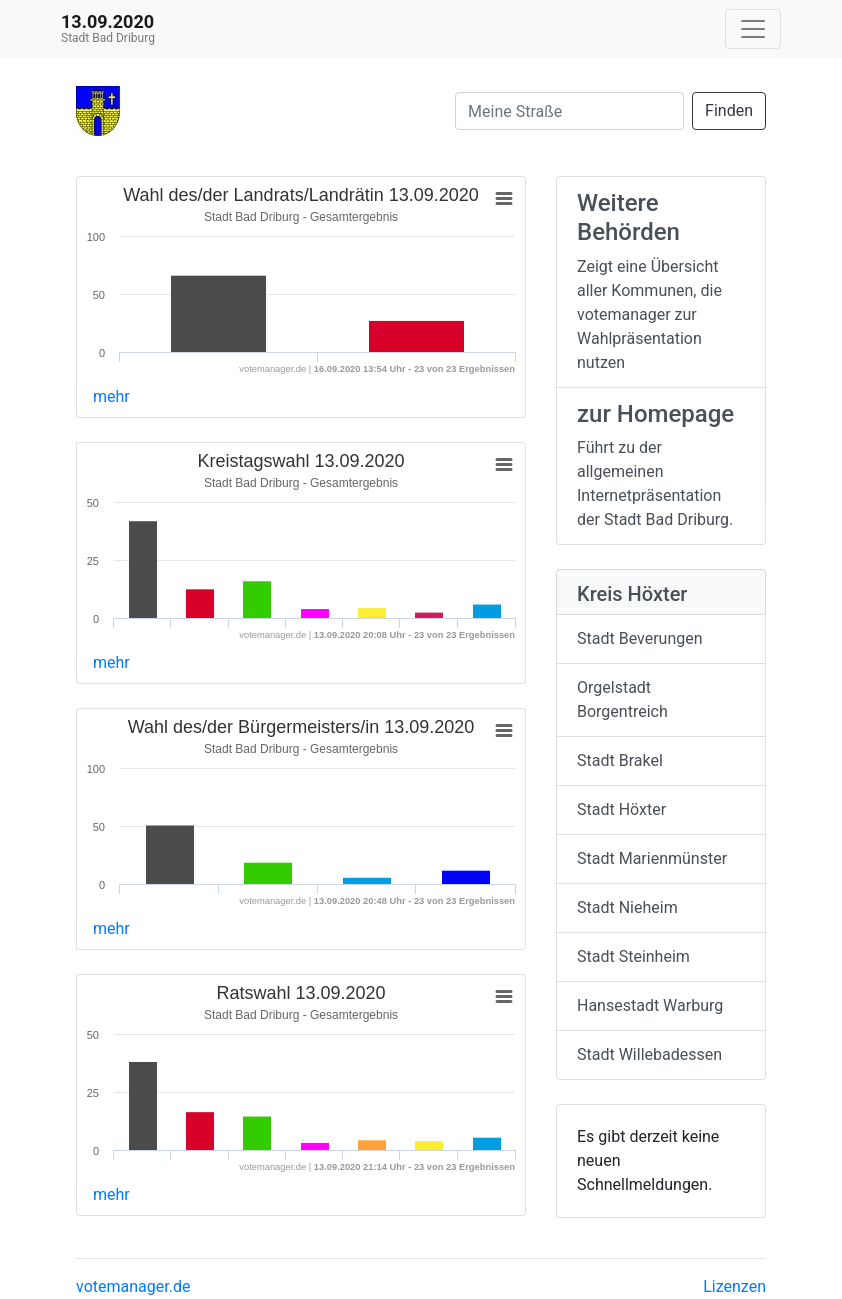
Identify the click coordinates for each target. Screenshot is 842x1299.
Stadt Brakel (620, 760)
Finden (729, 110)
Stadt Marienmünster (652, 858)
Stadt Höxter (621, 809)
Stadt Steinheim (633, 956)
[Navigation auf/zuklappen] (753, 29)
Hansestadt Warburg (650, 1005)
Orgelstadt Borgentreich (622, 699)
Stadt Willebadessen (649, 1054)
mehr (111, 396)
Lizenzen (734, 1286)
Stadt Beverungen (640, 638)
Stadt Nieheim (627, 907)
